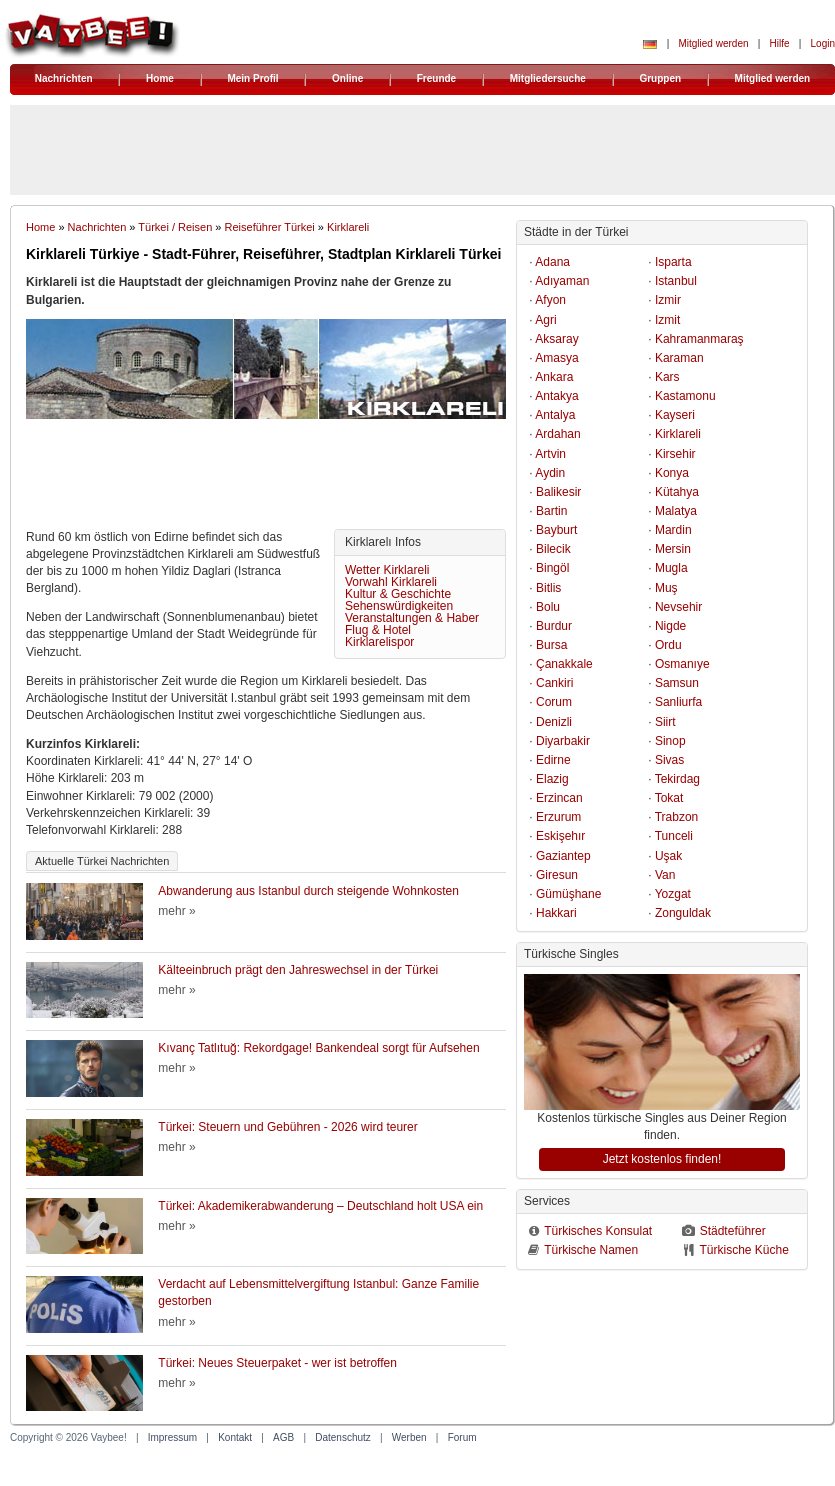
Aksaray (556, 339)
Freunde (436, 78)
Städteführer (733, 1231)
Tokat (669, 798)
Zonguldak (683, 913)
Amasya (556, 358)
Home (160, 78)
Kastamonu (685, 396)
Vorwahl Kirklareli (391, 582)
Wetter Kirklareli (387, 570)
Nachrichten (64, 78)
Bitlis (548, 588)
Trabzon (677, 817)
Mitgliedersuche (548, 78)
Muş (666, 588)
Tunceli (674, 836)
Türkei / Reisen (175, 227)
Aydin (550, 473)
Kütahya (677, 492)
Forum (462, 1437)
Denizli (554, 722)
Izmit (667, 320)
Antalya (555, 415)
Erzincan (559, 798)
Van (665, 875)
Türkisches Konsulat (598, 1231)
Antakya (556, 396)
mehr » (176, 911)
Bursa (551, 645)
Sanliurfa (678, 702)
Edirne (553, 760)
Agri (545, 320)
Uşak (668, 856)
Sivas (669, 760)
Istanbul (676, 281)
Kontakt (235, 1437)
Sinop (670, 741)
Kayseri (675, 415)
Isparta (673, 262)
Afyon (550, 300)
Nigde (670, 626)
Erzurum (558, 817)
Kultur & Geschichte (398, 594)
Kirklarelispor (379, 642)
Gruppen (660, 78)
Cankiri (554, 683)
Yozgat (673, 894)
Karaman (679, 358)
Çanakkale (564, 664)
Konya (672, 473)
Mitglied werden (713, 43)
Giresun (557, 875)
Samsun (677, 683)
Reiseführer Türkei (270, 227)
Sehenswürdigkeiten (399, 606)
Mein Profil (252, 78)
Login (823, 43)
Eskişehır (560, 836)
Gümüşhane (568, 894)
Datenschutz (343, 1437)
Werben (409, 1437)
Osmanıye (682, 664)
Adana (552, 262)
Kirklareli (348, 227)
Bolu (548, 607)
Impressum (172, 1437)
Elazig (552, 779)
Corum (554, 702)
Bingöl (552, 568)
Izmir (668, 300)
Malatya (676, 511)
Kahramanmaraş (699, 339)
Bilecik (553, 549)
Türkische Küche (743, 1250)
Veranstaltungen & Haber (412, 618)
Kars (667, 377)
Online (347, 78)
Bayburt (556, 530)
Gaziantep (563, 856)
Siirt (665, 722)
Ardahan (557, 434)
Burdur (554, 626)
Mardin (673, 530)
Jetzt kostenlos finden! (662, 1159)
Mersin (673, 549)
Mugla (671, 568)
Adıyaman (562, 281)
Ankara (554, 377)
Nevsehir (678, 607)
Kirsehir (675, 454)
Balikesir (558, 492)
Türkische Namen (591, 1250)
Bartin (551, 511)
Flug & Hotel (378, 630)
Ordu (668, 645)
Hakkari (556, 913)
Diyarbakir (563, 741)
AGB (283, 1437)
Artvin (550, 454)
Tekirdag (677, 779)
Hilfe (780, 43)
